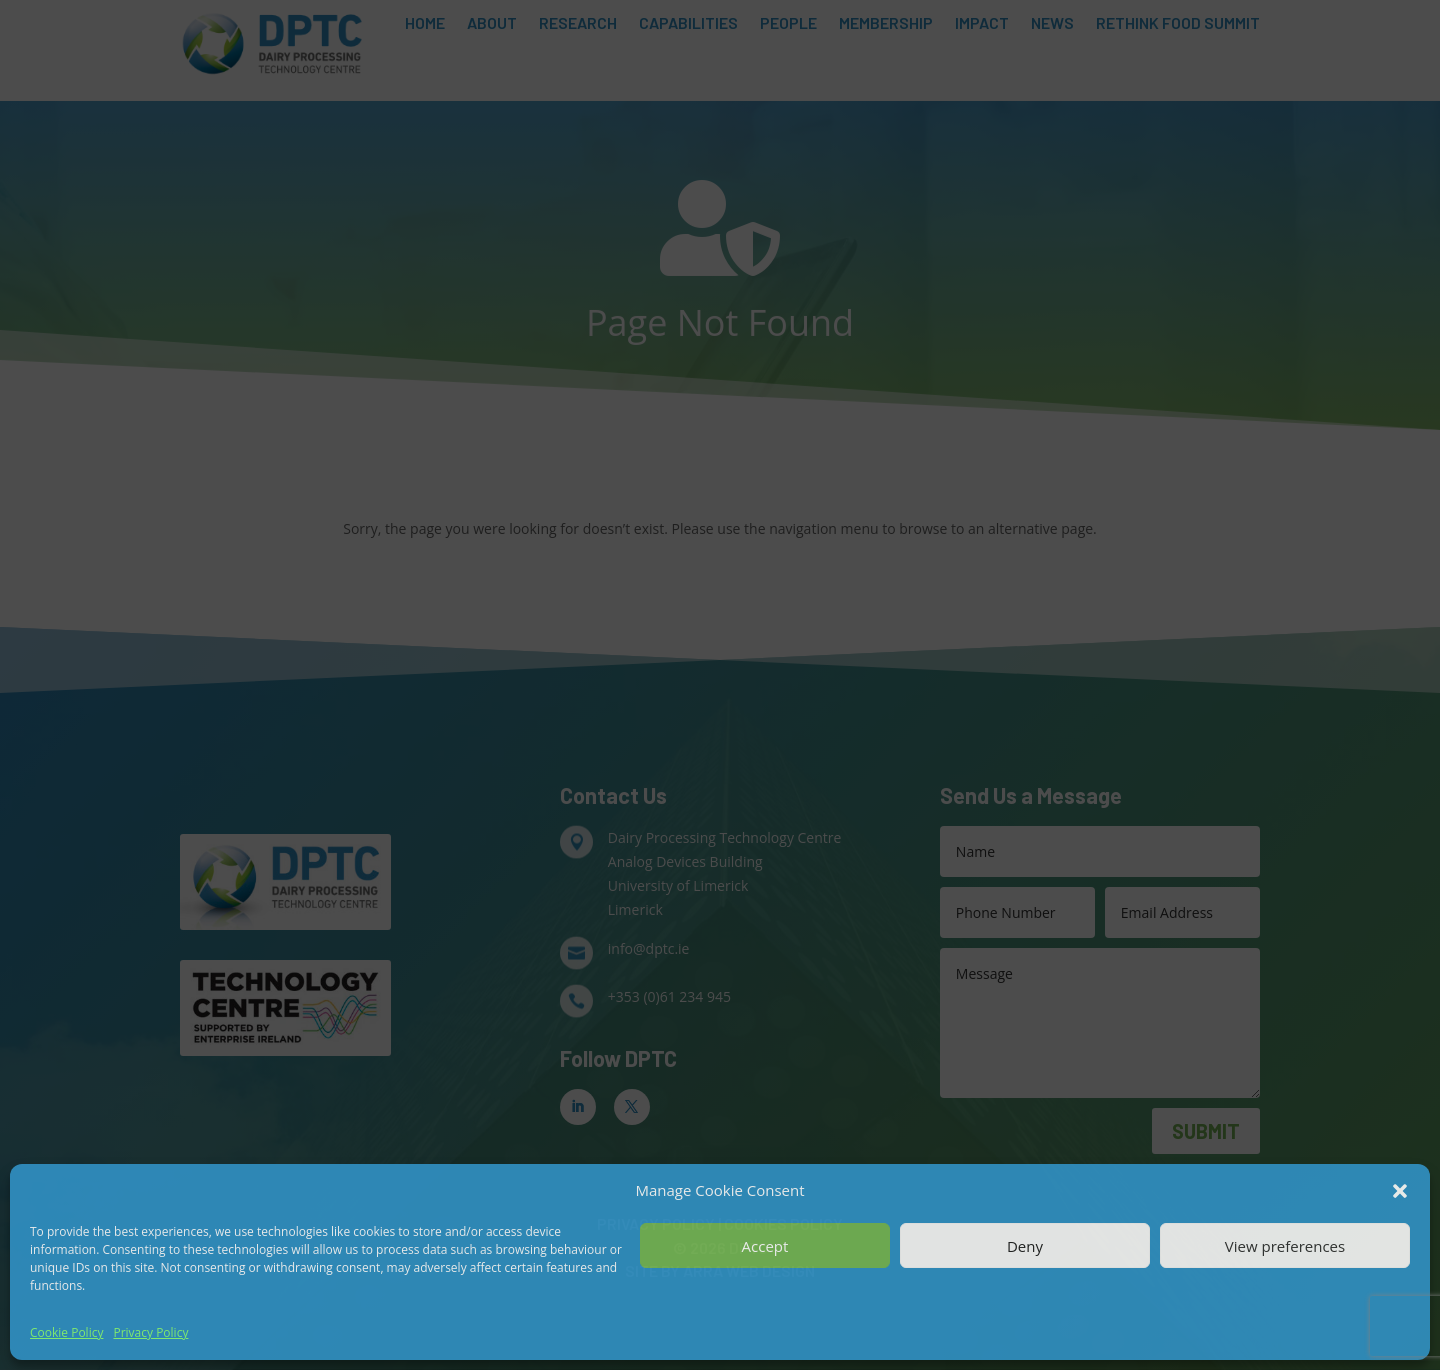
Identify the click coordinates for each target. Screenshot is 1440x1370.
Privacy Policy (150, 1332)
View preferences (1285, 1246)
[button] (1400, 1191)
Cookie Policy (66, 1332)
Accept (765, 1246)
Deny (1025, 1246)
